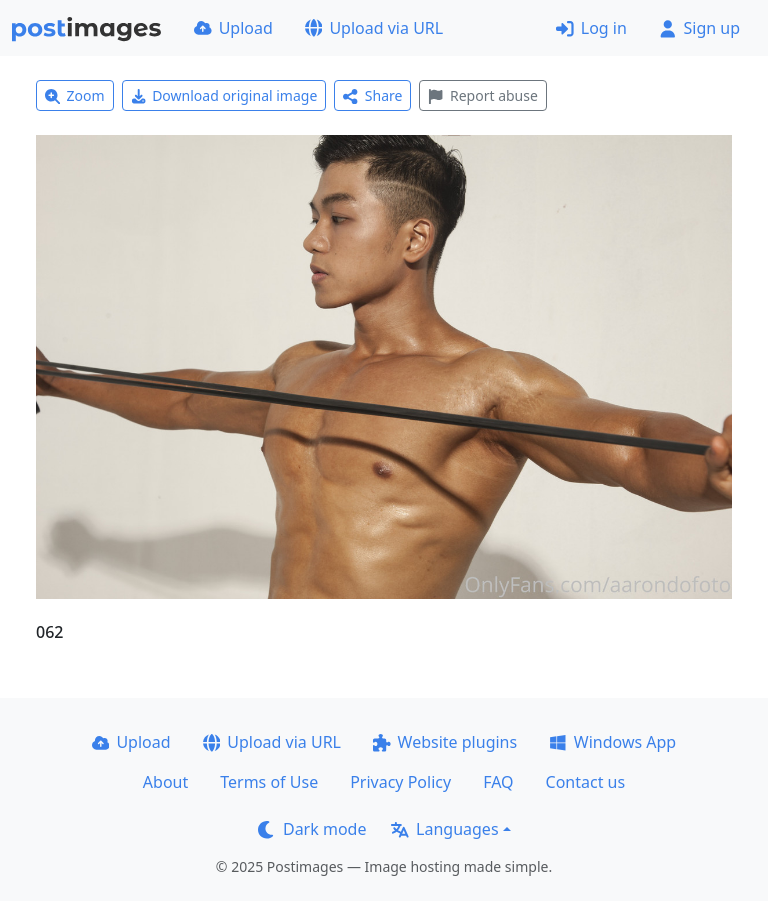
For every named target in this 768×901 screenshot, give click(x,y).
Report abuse (482, 95)
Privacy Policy (400, 782)
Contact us (586, 782)
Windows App (612, 742)
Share (372, 95)
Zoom (75, 95)
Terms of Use (269, 782)
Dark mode (312, 829)
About (165, 782)
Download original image (224, 95)
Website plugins (445, 742)
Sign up (699, 28)
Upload (233, 28)
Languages (444, 829)
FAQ (498, 782)
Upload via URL (374, 28)
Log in (591, 28)
